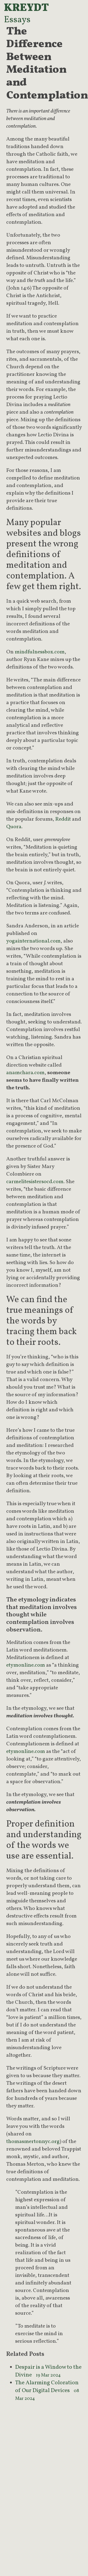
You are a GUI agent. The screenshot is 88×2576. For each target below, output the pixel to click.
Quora (13, 827)
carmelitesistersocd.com (34, 1182)
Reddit (63, 819)
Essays (17, 20)
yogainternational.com (33, 941)
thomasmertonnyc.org (33, 2141)
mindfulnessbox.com (40, 652)
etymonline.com (25, 1665)
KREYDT (26, 8)
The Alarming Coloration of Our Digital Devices (47, 2390)
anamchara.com (25, 1073)
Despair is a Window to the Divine (48, 2371)
